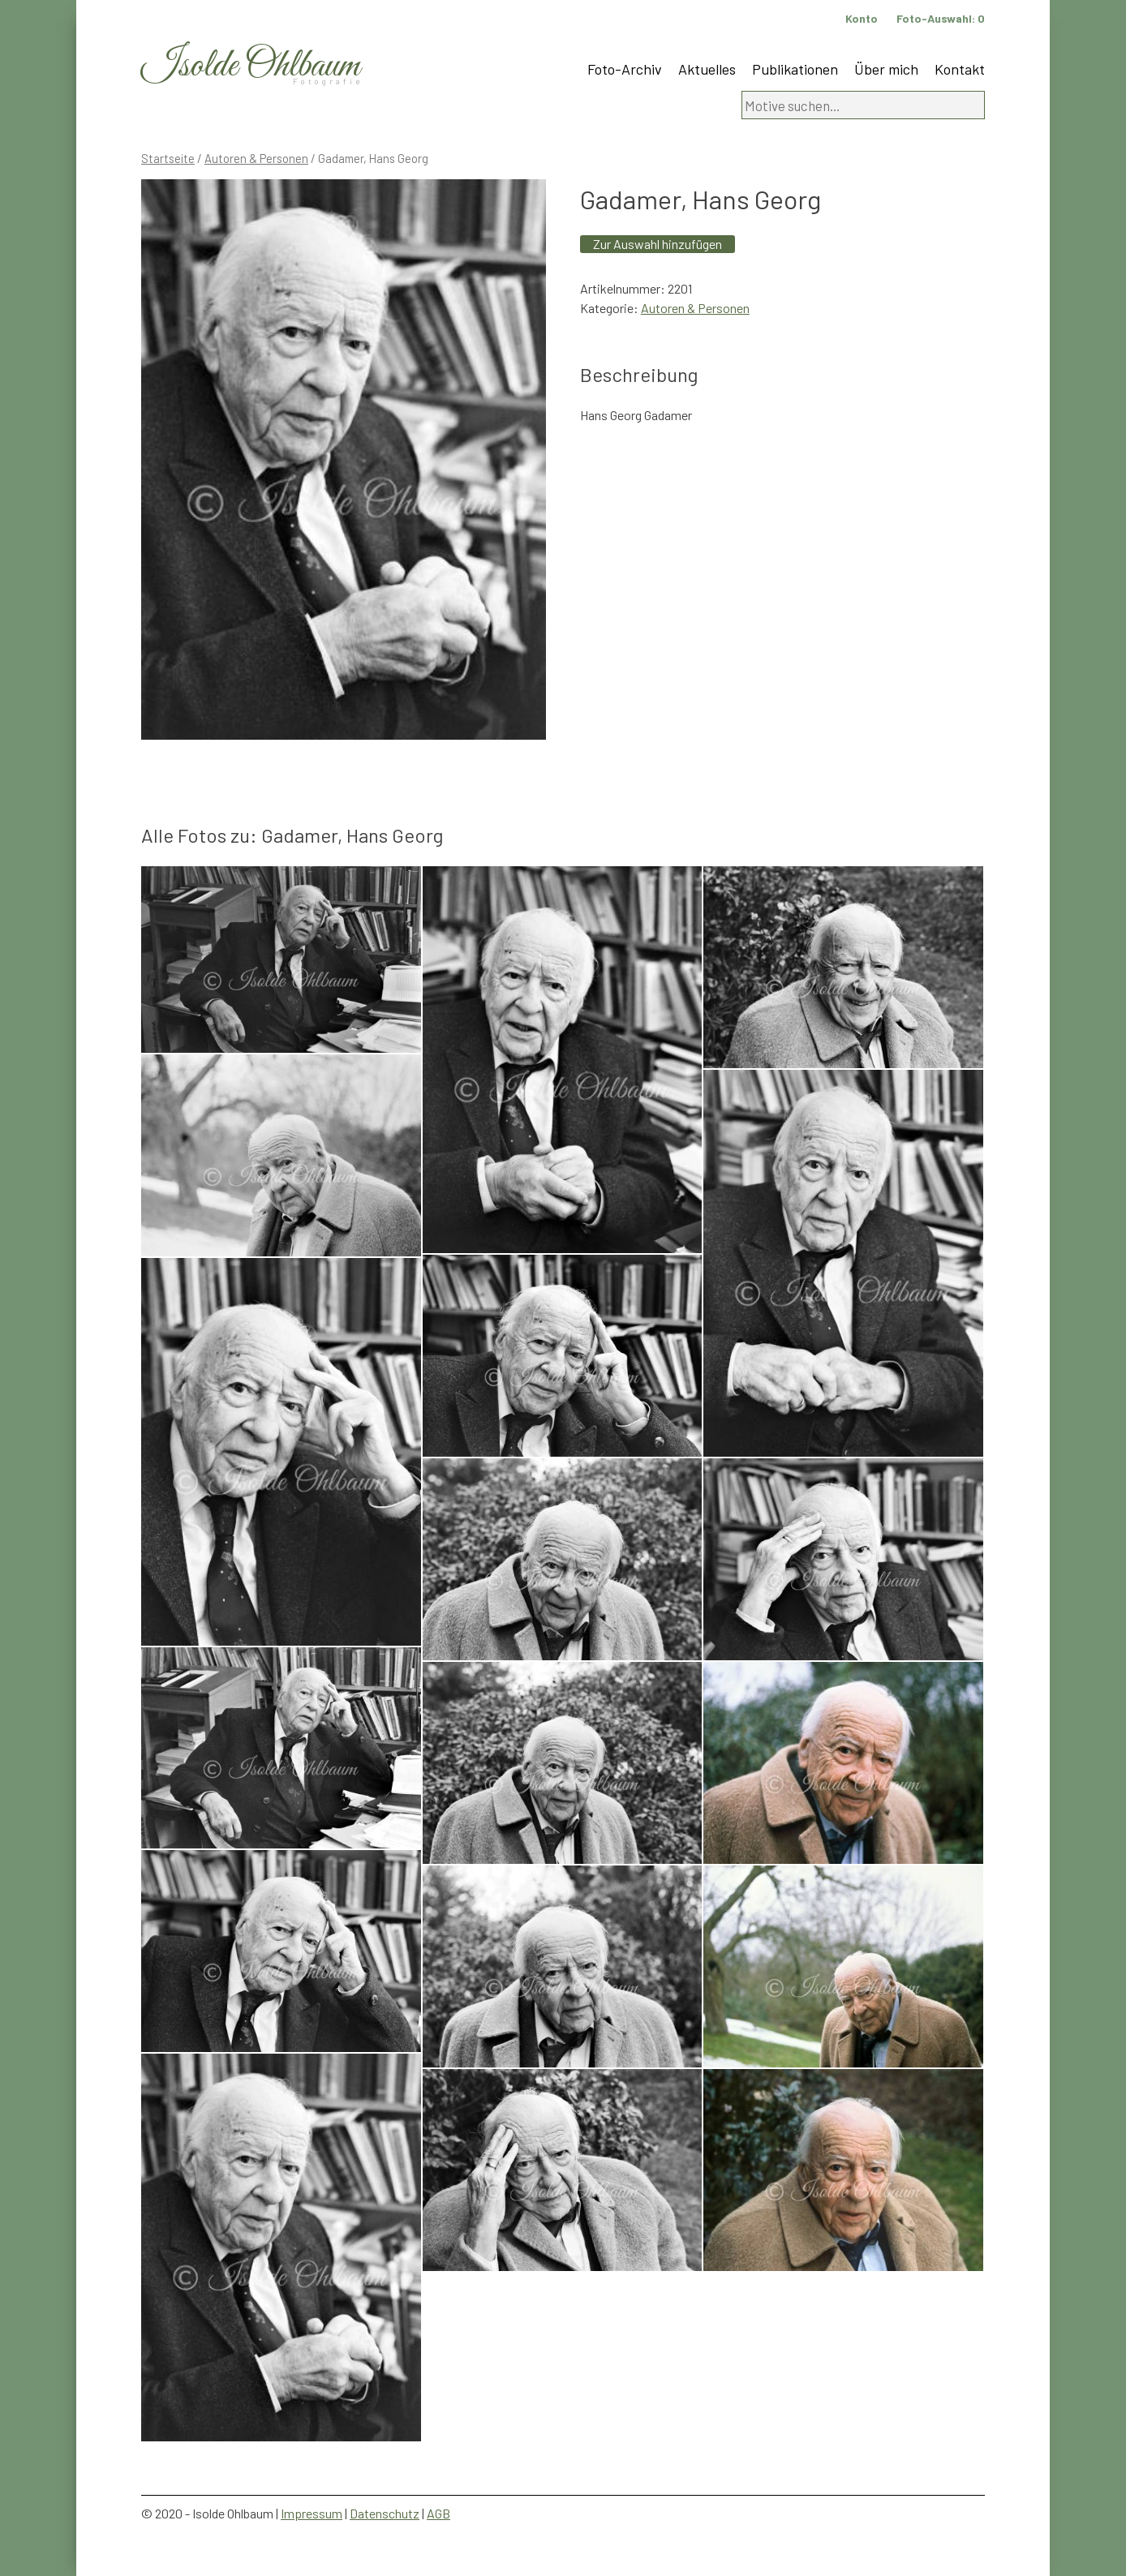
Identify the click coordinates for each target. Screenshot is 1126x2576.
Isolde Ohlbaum (250, 66)
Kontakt (960, 69)
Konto (861, 18)
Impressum (311, 2513)
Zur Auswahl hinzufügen (657, 243)
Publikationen (795, 69)
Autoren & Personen (256, 158)
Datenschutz (384, 2513)
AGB (438, 2513)
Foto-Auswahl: (940, 18)
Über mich (886, 69)
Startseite (168, 158)
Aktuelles (707, 69)
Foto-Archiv (624, 69)
